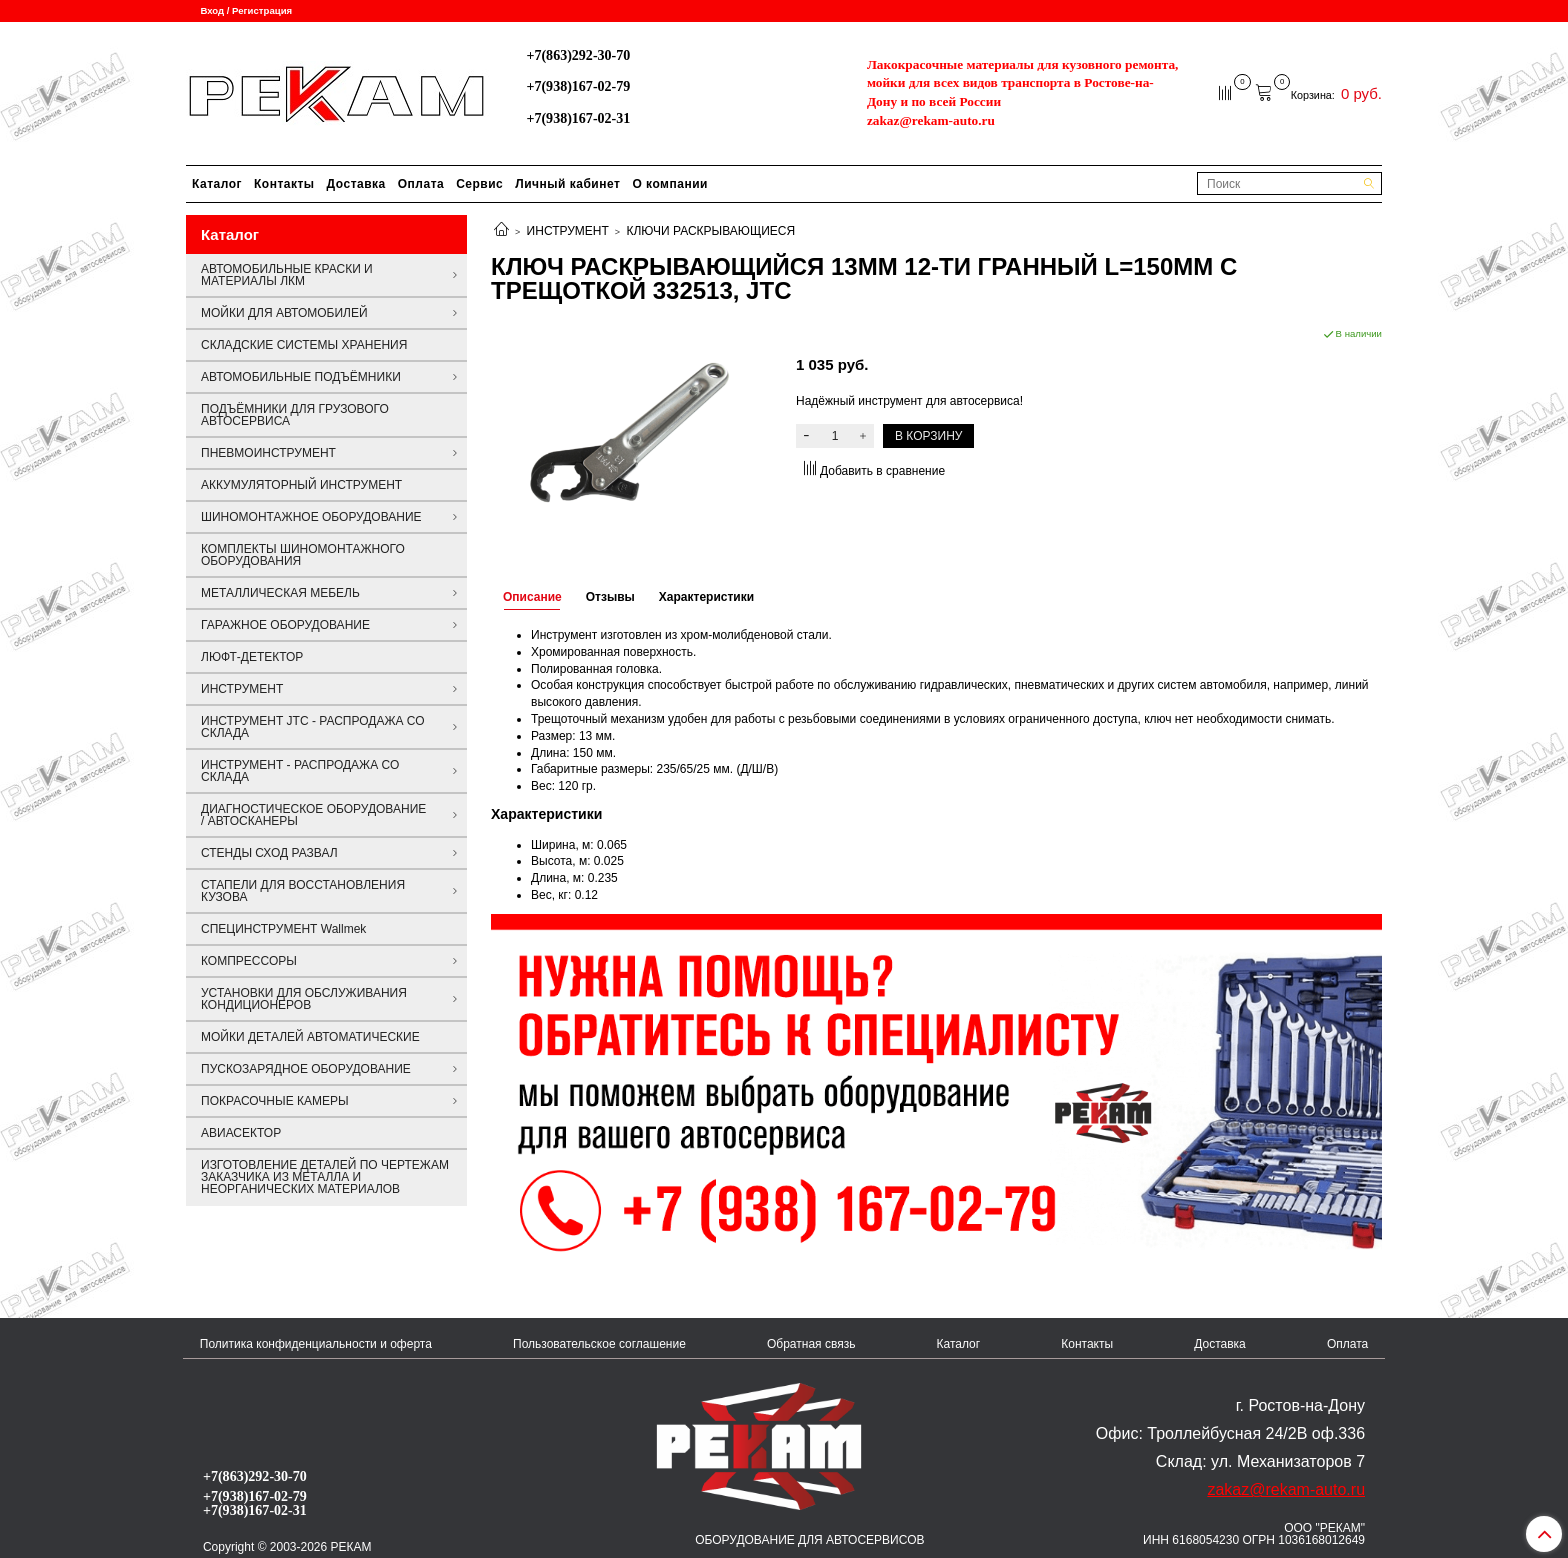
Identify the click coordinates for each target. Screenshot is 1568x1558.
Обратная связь (811, 1344)
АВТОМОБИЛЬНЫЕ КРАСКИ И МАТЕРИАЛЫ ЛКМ (287, 275)
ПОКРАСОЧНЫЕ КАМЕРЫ (275, 1101)
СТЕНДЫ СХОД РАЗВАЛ (269, 853)
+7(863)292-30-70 (578, 55)
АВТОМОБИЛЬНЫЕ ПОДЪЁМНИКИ (301, 377)
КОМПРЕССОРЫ (249, 961)
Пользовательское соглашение (599, 1344)
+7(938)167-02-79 (578, 86)
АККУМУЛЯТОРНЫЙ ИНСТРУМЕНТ (301, 485)
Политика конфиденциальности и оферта (316, 1344)
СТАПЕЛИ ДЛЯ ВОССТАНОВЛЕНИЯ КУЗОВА (303, 891)
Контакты (284, 184)
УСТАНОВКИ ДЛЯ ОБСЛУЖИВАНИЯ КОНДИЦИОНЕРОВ (304, 999)
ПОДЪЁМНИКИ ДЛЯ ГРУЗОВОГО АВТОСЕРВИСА (295, 415)
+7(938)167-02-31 (578, 118)
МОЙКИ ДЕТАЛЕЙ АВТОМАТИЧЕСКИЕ (310, 1037)
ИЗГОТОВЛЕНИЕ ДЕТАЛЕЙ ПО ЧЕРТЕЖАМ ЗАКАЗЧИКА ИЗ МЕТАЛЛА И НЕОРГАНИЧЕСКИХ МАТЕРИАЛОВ (325, 1177)
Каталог (217, 184)
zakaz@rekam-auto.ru (931, 120)
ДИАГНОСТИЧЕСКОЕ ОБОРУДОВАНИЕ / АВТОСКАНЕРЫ (313, 815)
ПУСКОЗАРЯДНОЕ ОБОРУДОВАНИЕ (306, 1069)
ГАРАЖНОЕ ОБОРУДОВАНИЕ (285, 625)
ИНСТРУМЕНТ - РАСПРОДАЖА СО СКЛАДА (300, 771)
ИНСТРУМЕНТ (568, 231)
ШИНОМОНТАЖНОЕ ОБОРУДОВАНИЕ (311, 517)
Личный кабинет (567, 184)
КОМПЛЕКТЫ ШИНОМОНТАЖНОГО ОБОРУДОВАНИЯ (303, 555)
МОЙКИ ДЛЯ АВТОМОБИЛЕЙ (284, 313)
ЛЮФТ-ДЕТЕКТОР (252, 657)
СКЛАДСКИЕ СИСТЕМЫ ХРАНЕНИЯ (304, 345)
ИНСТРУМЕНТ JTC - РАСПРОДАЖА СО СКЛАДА (313, 727)
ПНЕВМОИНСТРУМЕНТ (268, 453)
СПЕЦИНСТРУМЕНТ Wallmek (283, 929)
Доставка (356, 184)
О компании (670, 184)
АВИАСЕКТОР (241, 1133)
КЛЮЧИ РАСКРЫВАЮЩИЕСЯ (710, 231)
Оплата (421, 184)
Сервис (479, 184)
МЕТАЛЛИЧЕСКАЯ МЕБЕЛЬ (280, 593)
